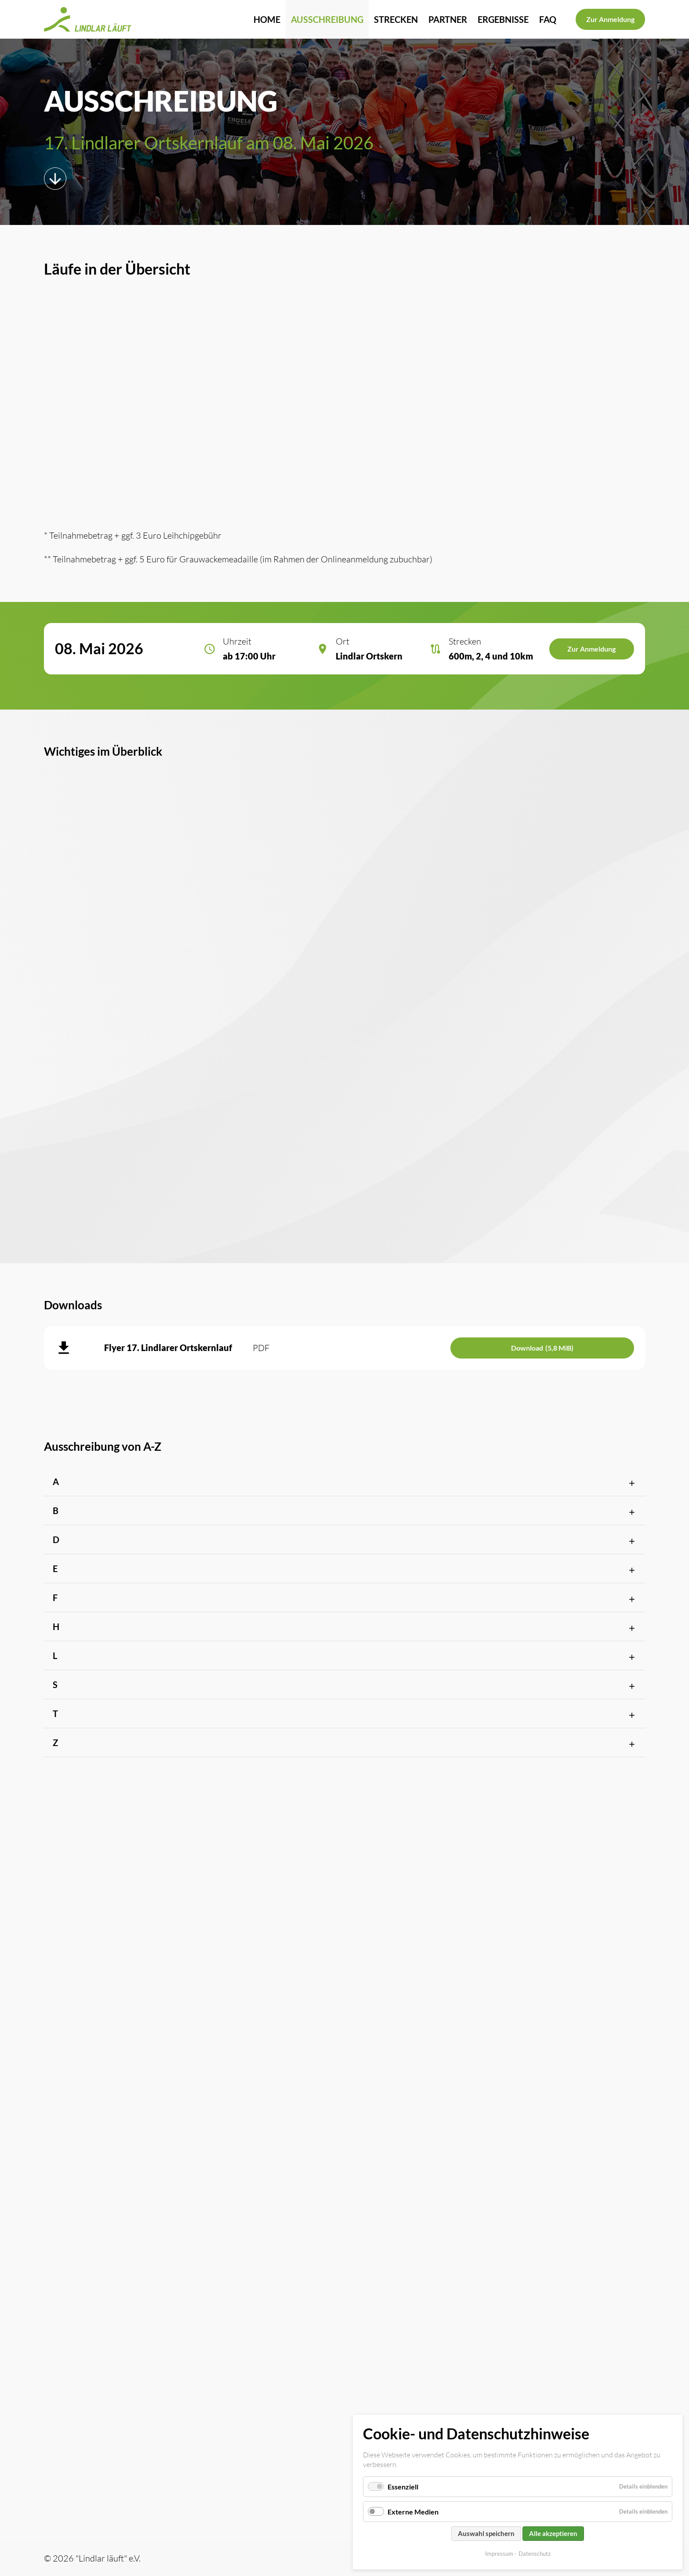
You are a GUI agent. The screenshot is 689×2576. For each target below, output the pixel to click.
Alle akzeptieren (553, 2533)
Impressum (499, 2553)
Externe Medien (413, 2511)
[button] (344, 1481)
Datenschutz (535, 2553)
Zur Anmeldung (610, 19)
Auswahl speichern (486, 2533)
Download (542, 1348)
